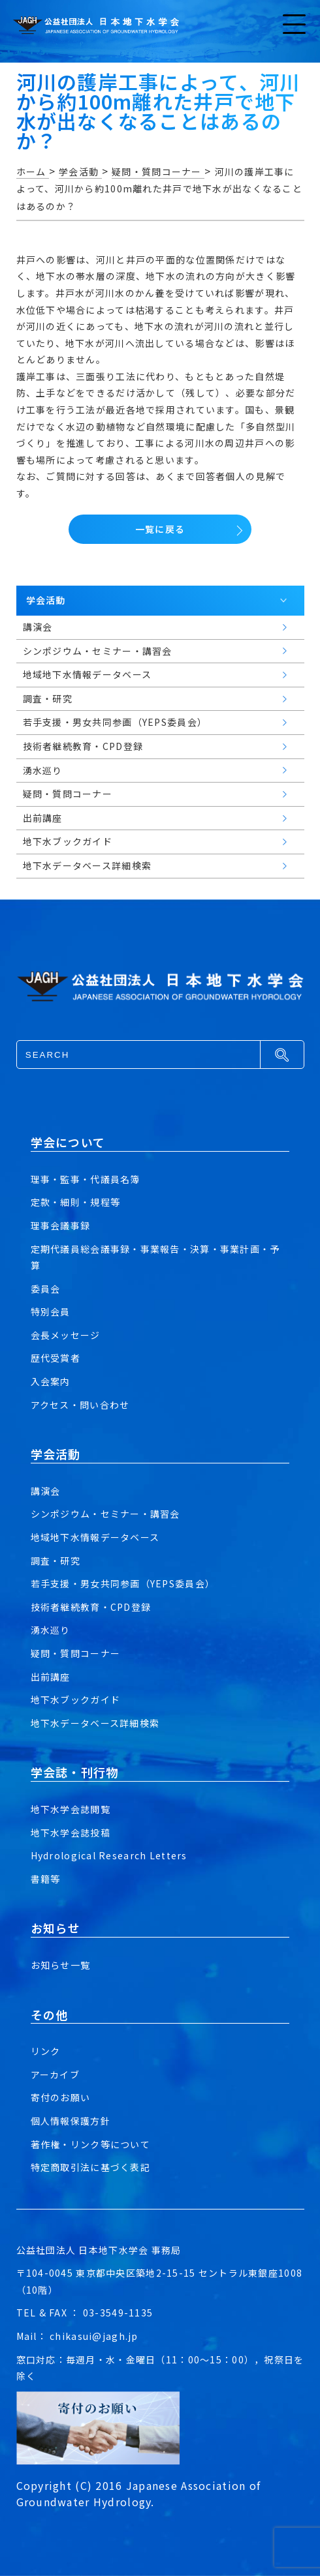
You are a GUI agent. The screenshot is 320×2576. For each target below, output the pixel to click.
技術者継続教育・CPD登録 (91, 1606)
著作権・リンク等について (90, 2144)
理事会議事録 (61, 1225)
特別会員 (51, 1311)
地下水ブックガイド (76, 1699)
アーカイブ (55, 2074)
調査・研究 (55, 1560)
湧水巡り (51, 1629)
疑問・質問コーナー (76, 1653)
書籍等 (46, 1878)
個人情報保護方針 (70, 2120)
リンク (46, 2051)
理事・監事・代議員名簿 (85, 1179)
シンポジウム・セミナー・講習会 (105, 1513)
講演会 (46, 1490)
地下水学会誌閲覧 (70, 1809)
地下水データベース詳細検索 (95, 1723)
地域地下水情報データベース (95, 1537)
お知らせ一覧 (61, 1964)
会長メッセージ (66, 1334)
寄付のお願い (61, 2097)
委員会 (46, 1288)
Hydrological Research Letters (109, 1855)
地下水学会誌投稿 (70, 1832)
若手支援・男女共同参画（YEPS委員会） (123, 1583)
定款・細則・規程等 (76, 1201)
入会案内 (51, 1381)
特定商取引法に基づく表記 (90, 2167)
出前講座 (51, 1676)
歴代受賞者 (55, 1357)
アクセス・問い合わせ (80, 1404)
